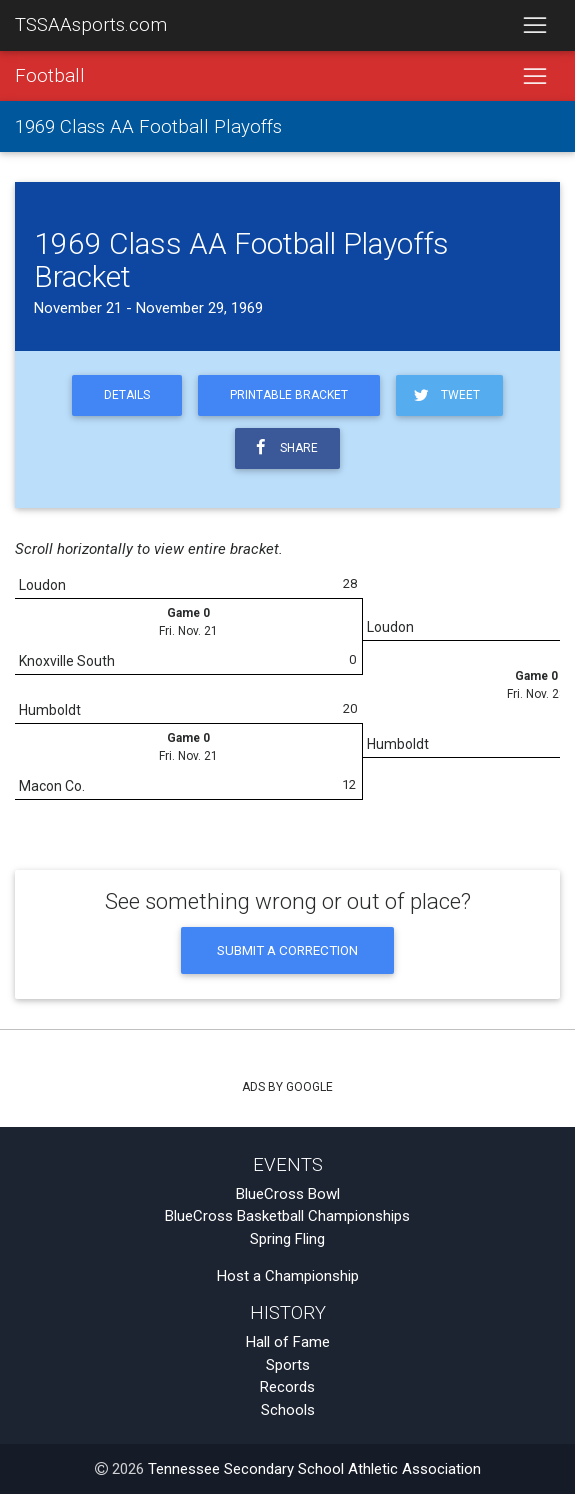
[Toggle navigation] (534, 26)
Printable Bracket (289, 395)
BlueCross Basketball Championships (287, 1216)
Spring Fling (287, 1239)
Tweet (445, 395)
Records (287, 1387)
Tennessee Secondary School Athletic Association (314, 1469)
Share (284, 447)
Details (127, 395)
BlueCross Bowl (288, 1194)
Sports (288, 1365)
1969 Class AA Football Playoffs (148, 127)
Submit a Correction (287, 950)
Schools (288, 1410)
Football (50, 76)
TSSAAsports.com (91, 25)
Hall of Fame (288, 1342)
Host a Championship (288, 1276)
